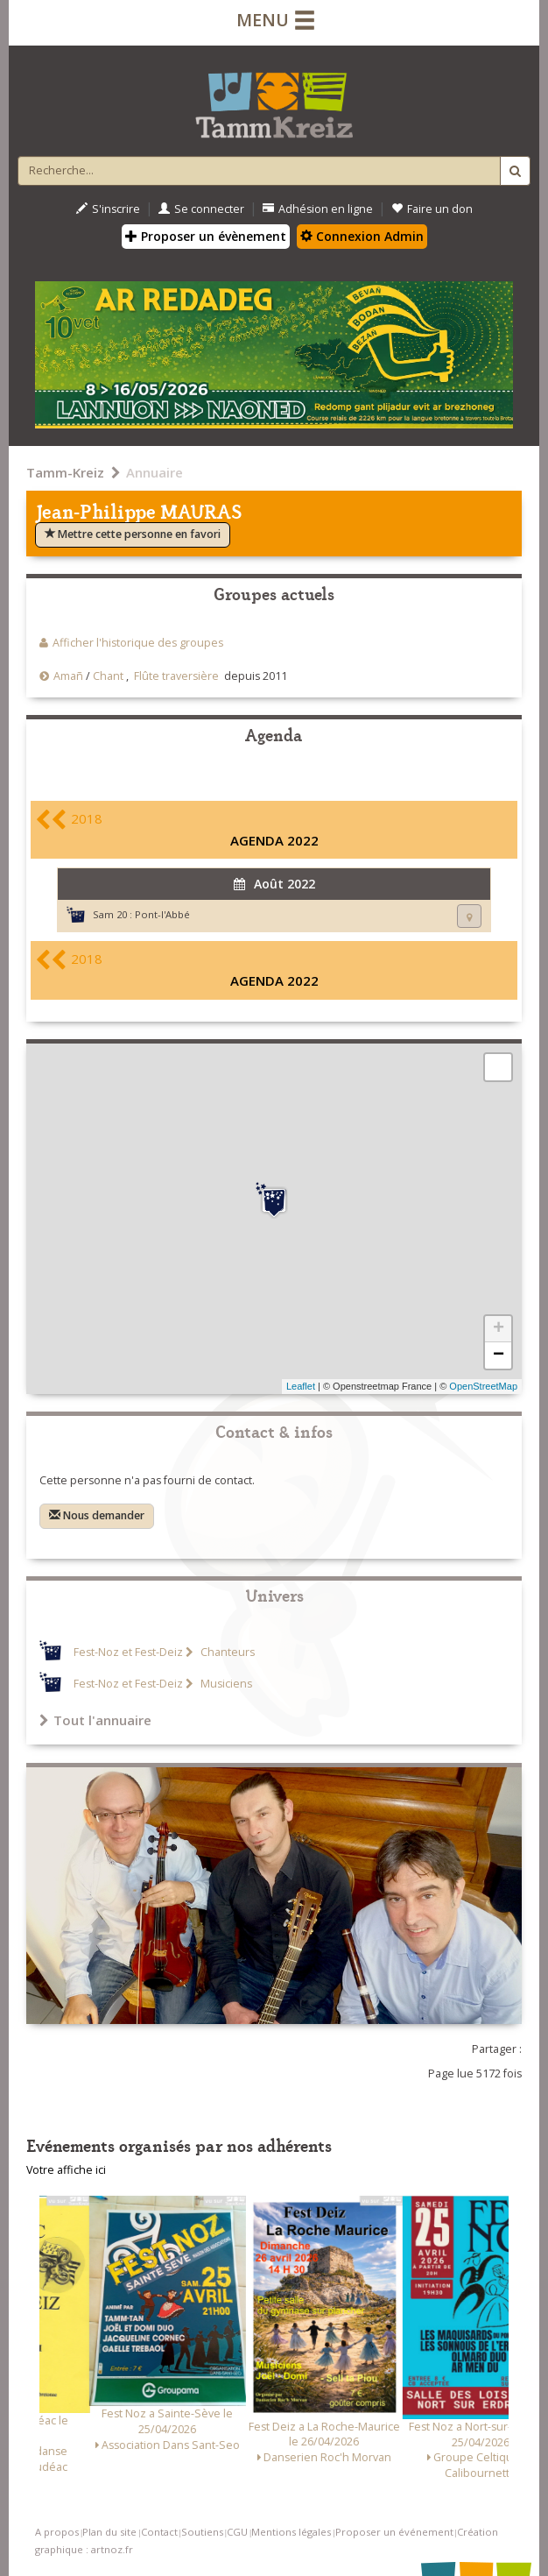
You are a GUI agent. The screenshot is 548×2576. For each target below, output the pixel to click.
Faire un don (432, 209)
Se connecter (201, 209)
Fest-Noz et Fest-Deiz (128, 1652)
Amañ (68, 676)
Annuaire (154, 472)
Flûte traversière (176, 676)
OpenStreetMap (483, 1386)
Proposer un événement (394, 2531)
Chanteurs (226, 1652)
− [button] (498, 1355)
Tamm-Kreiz (65, 472)
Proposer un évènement (205, 236)
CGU (237, 2531)
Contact (159, 2531)
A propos (57, 2531)
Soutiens (202, 2531)
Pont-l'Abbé (162, 914)
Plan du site (109, 2531)
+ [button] (498, 1329)
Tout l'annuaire (95, 1720)
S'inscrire (108, 209)
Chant (108, 676)
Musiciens (225, 1683)
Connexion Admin (362, 236)
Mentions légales (291, 2531)
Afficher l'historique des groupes (138, 642)
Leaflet (300, 1386)
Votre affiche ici (66, 2169)
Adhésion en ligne (318, 209)
